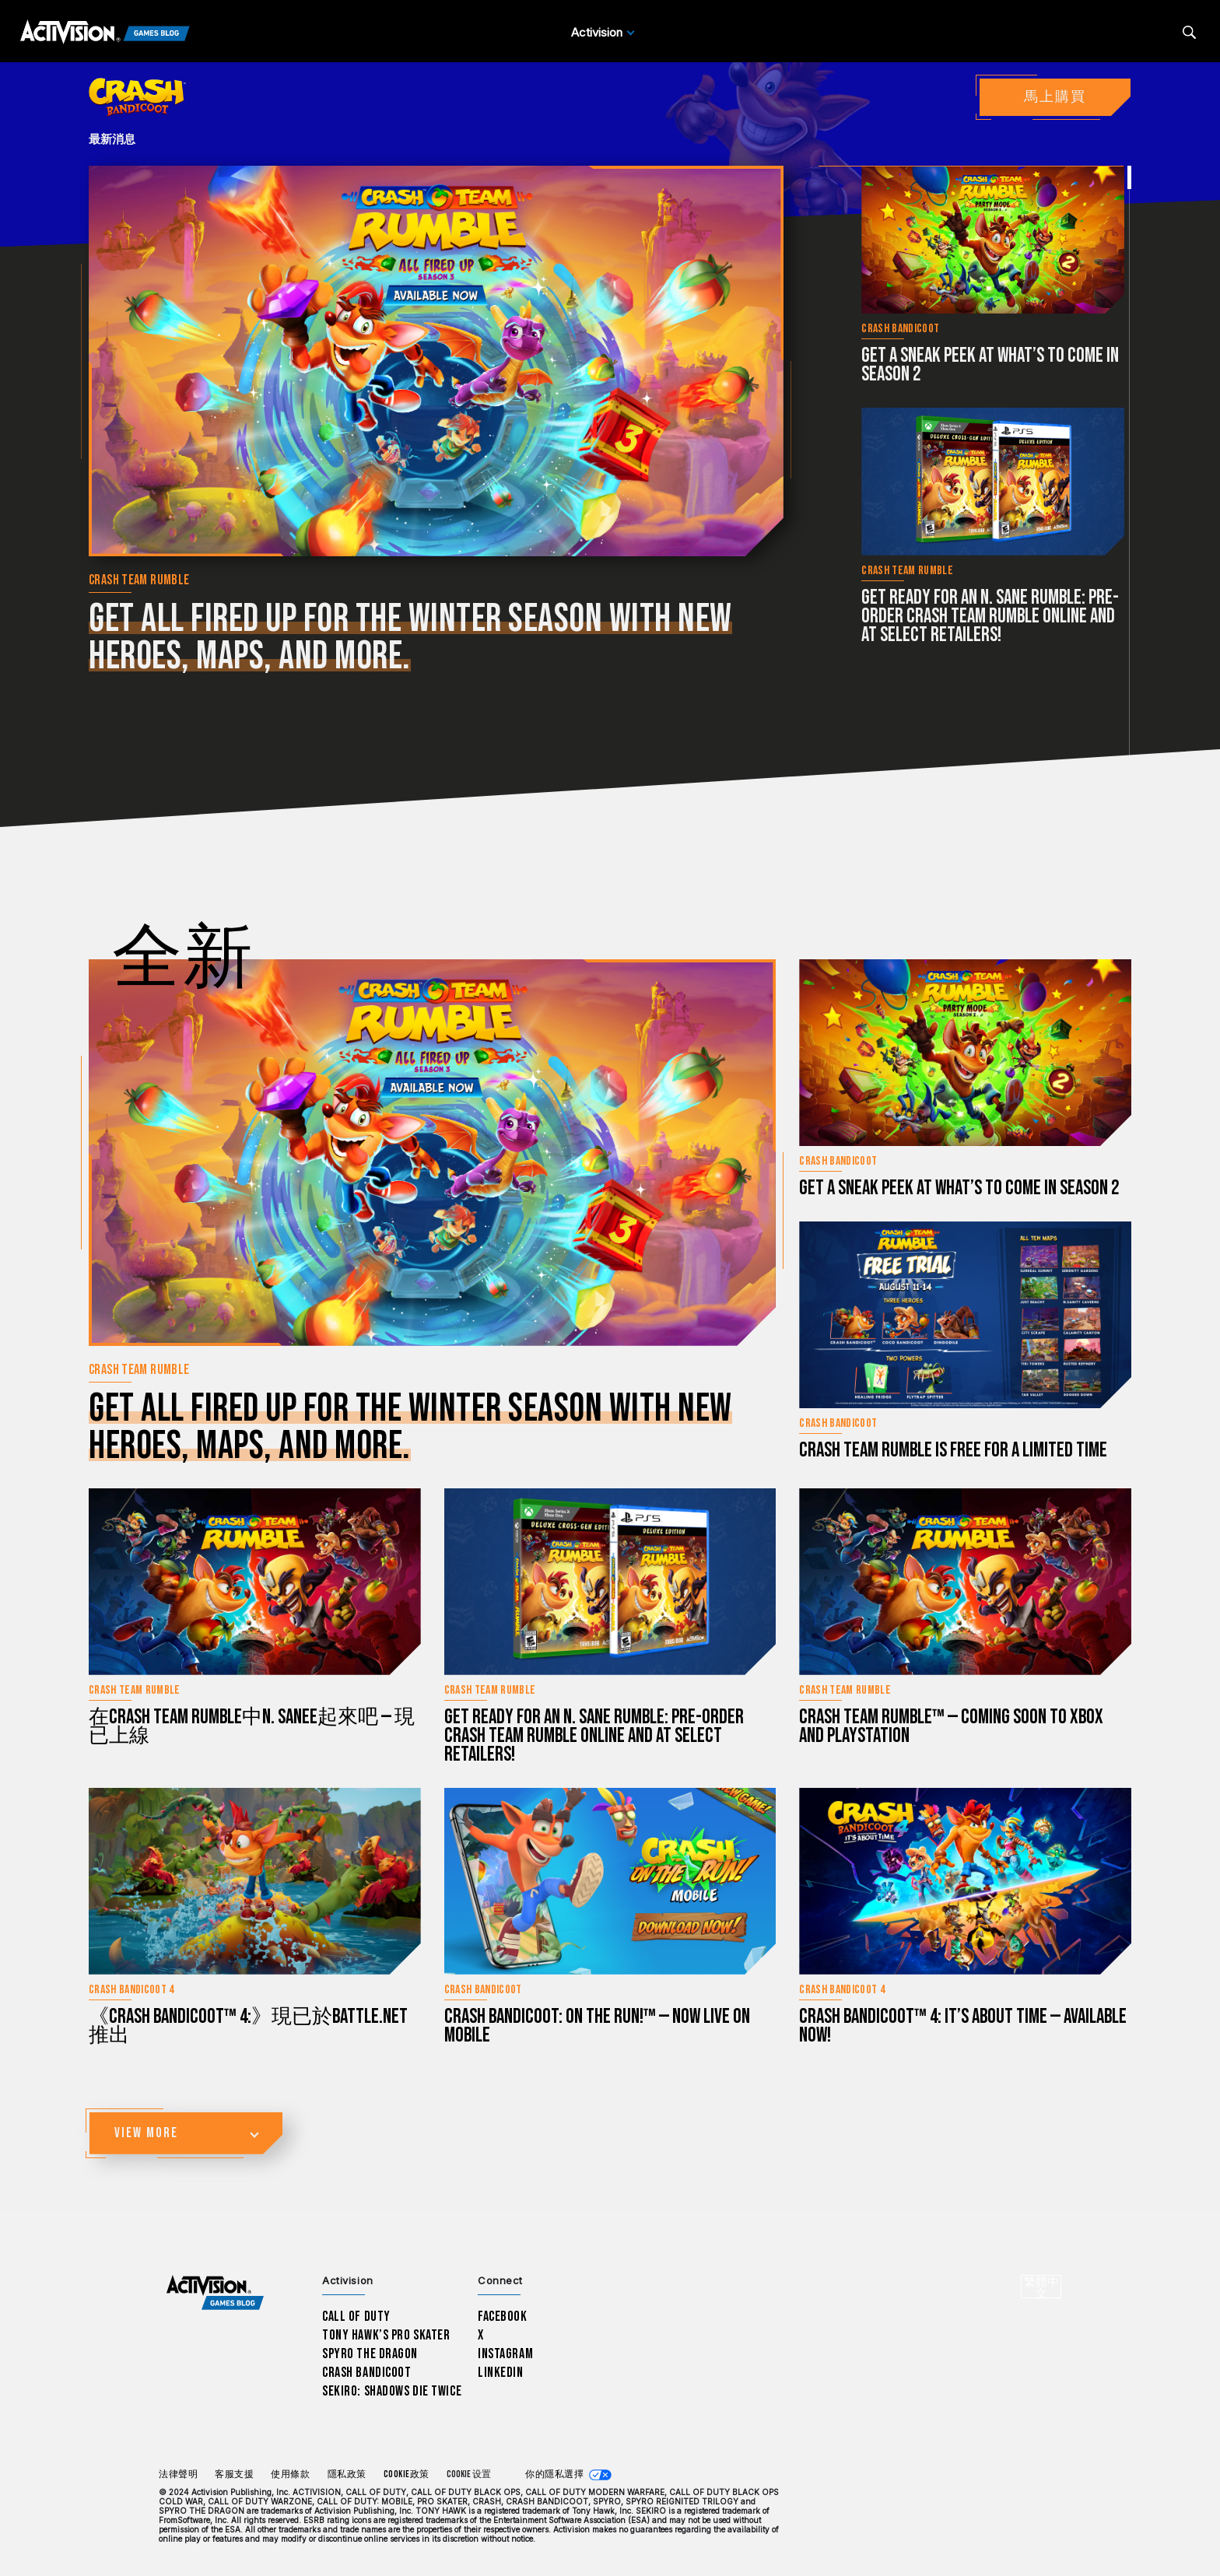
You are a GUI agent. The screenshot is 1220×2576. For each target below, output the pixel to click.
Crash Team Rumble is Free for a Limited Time (953, 1451)
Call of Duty (356, 2316)
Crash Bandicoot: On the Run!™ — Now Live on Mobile (597, 2026)
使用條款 (290, 2474)
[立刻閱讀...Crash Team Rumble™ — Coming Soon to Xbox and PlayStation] (965, 1581)
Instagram (505, 2354)
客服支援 (234, 2474)
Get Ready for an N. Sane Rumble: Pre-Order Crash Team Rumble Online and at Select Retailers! (990, 616)
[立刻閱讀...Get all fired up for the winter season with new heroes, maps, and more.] (436, 361)
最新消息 (112, 138)
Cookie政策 (406, 2474)
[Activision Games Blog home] (215, 2293)
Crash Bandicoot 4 (131, 1990)
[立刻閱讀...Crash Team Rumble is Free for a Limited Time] (965, 1314)
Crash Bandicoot (900, 329)
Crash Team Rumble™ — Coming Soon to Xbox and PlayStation (951, 1726)
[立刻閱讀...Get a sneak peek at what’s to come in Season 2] (992, 240)
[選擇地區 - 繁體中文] (1041, 2286)
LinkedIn (501, 2372)
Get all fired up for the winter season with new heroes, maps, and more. (410, 638)
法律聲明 (178, 2474)
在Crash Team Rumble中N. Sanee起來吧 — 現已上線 (252, 1726)
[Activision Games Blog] (105, 33)
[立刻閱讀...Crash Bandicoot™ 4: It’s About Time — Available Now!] (965, 1881)
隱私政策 (347, 2474)
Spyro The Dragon (370, 2354)
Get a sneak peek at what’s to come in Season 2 (990, 365)
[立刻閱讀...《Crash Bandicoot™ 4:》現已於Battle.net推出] (255, 1881)
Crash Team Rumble (139, 580)
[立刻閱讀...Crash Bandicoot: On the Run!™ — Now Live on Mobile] (610, 1881)
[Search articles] (1189, 32)
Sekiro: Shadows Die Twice (391, 2391)
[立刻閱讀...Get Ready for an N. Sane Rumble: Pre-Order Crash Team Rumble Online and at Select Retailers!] (992, 482)
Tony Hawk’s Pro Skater (386, 2335)
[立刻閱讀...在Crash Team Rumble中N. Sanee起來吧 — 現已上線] (255, 1581)
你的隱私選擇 (554, 2474)
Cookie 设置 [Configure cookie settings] (469, 2474)
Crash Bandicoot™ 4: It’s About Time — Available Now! (963, 2026)
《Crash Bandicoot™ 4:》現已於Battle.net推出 (248, 2026)
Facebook (503, 2316)
